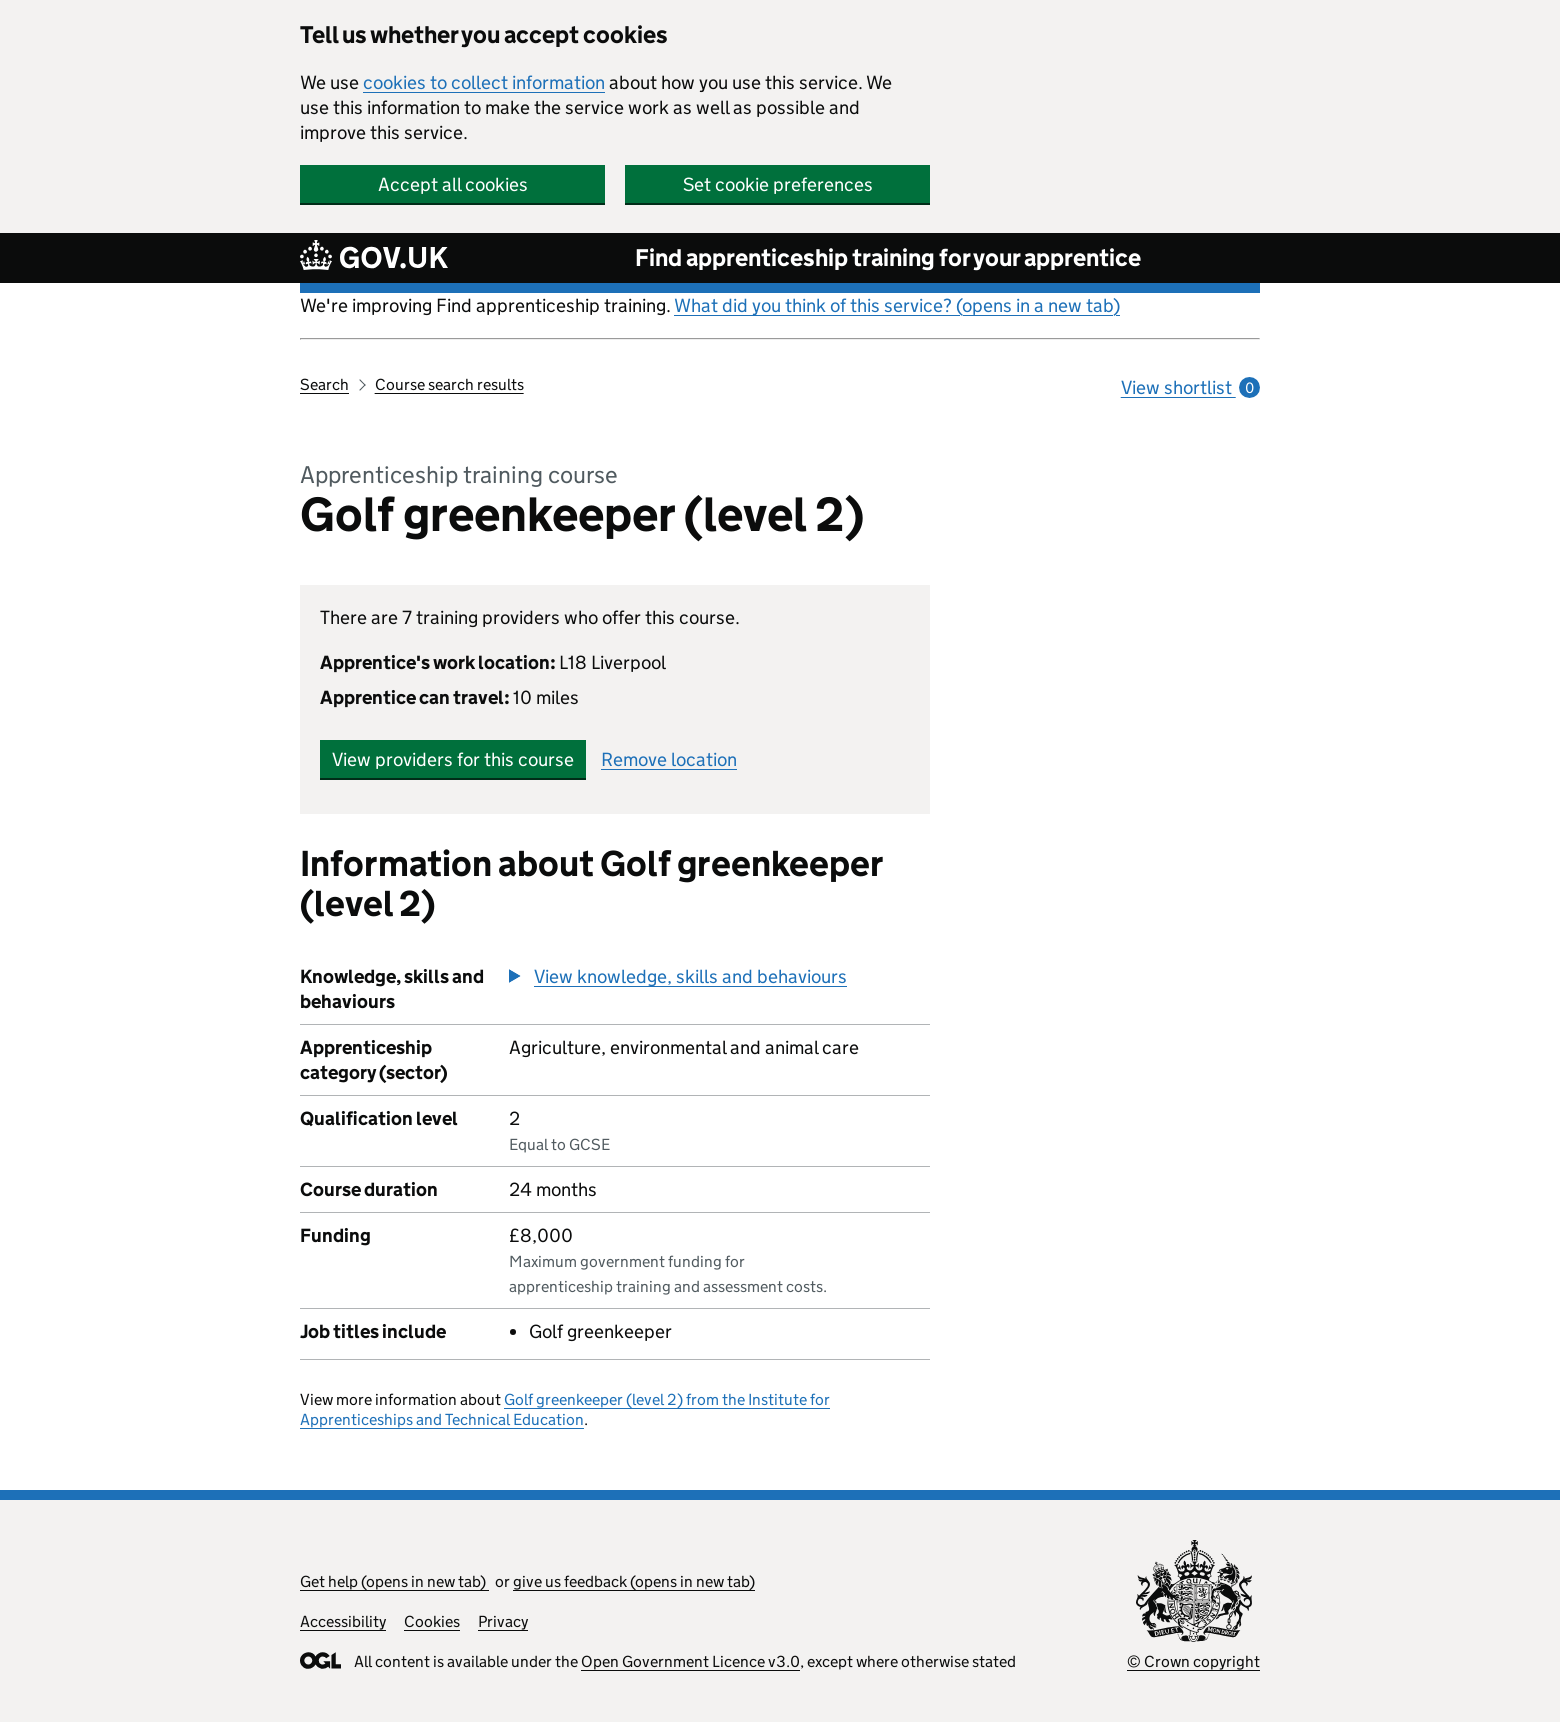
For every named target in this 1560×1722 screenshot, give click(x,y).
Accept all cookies (453, 184)
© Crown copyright (1193, 1661)
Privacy (503, 1621)
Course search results (449, 384)
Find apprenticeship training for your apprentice (888, 257)
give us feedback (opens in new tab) (634, 1581)
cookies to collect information (484, 82)
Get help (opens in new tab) (394, 1581)
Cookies (432, 1621)
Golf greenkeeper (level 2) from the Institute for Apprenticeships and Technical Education (565, 1409)
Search (324, 384)
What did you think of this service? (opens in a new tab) (897, 305)
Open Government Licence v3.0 (690, 1661)
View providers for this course (453, 759)
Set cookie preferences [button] (778, 184)
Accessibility (343, 1621)
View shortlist (1190, 387)
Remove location (669, 759)
